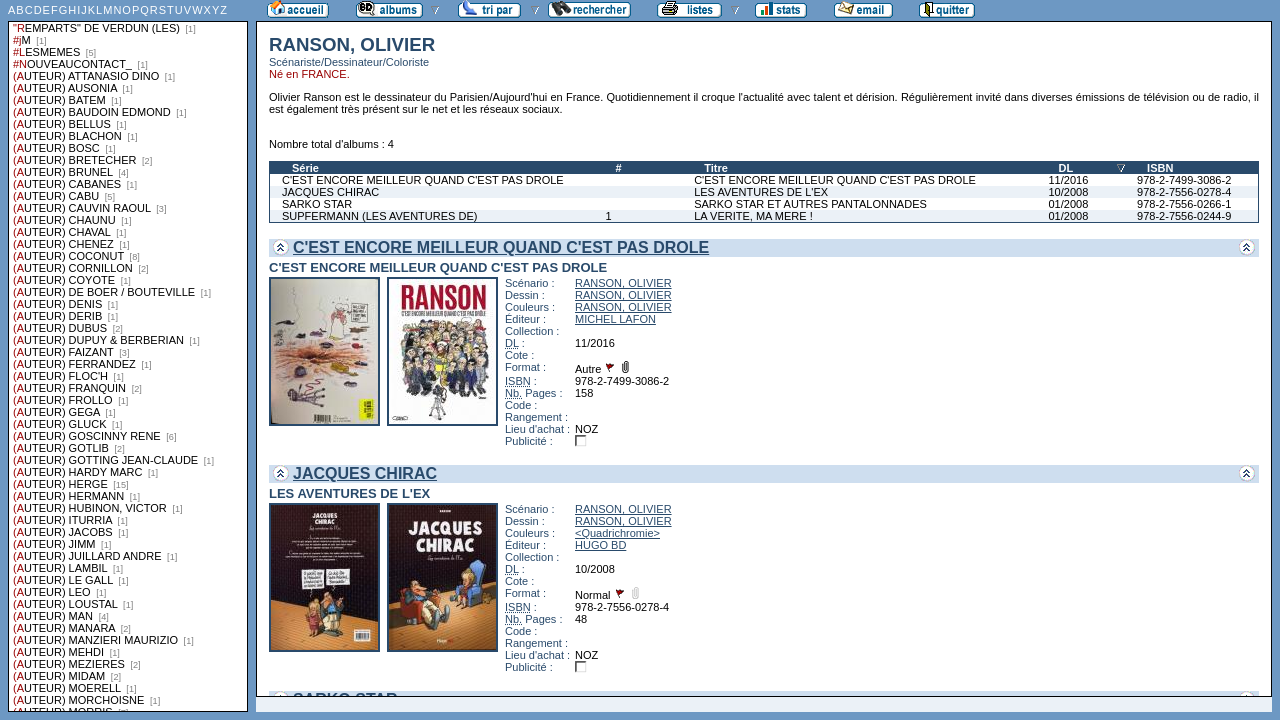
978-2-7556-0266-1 (1184, 204)
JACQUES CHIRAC (330, 192)
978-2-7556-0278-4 (1184, 192)
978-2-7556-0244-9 (1184, 216)
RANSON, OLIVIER (623, 283)
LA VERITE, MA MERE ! (753, 216)
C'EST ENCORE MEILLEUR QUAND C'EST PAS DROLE (423, 180)
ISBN (1160, 168)
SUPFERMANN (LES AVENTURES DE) (379, 216)
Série (305, 168)
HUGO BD (600, 545)
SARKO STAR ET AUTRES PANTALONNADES (810, 204)
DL (1066, 168)
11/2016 (1069, 180)
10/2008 (1069, 192)
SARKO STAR (317, 204)
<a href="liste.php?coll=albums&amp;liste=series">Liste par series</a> (128, 356)
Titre (716, 168)
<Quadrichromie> (617, 533)
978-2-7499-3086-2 (1184, 180)
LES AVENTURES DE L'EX (761, 192)
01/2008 (1069, 204)
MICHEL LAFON (615, 319)
